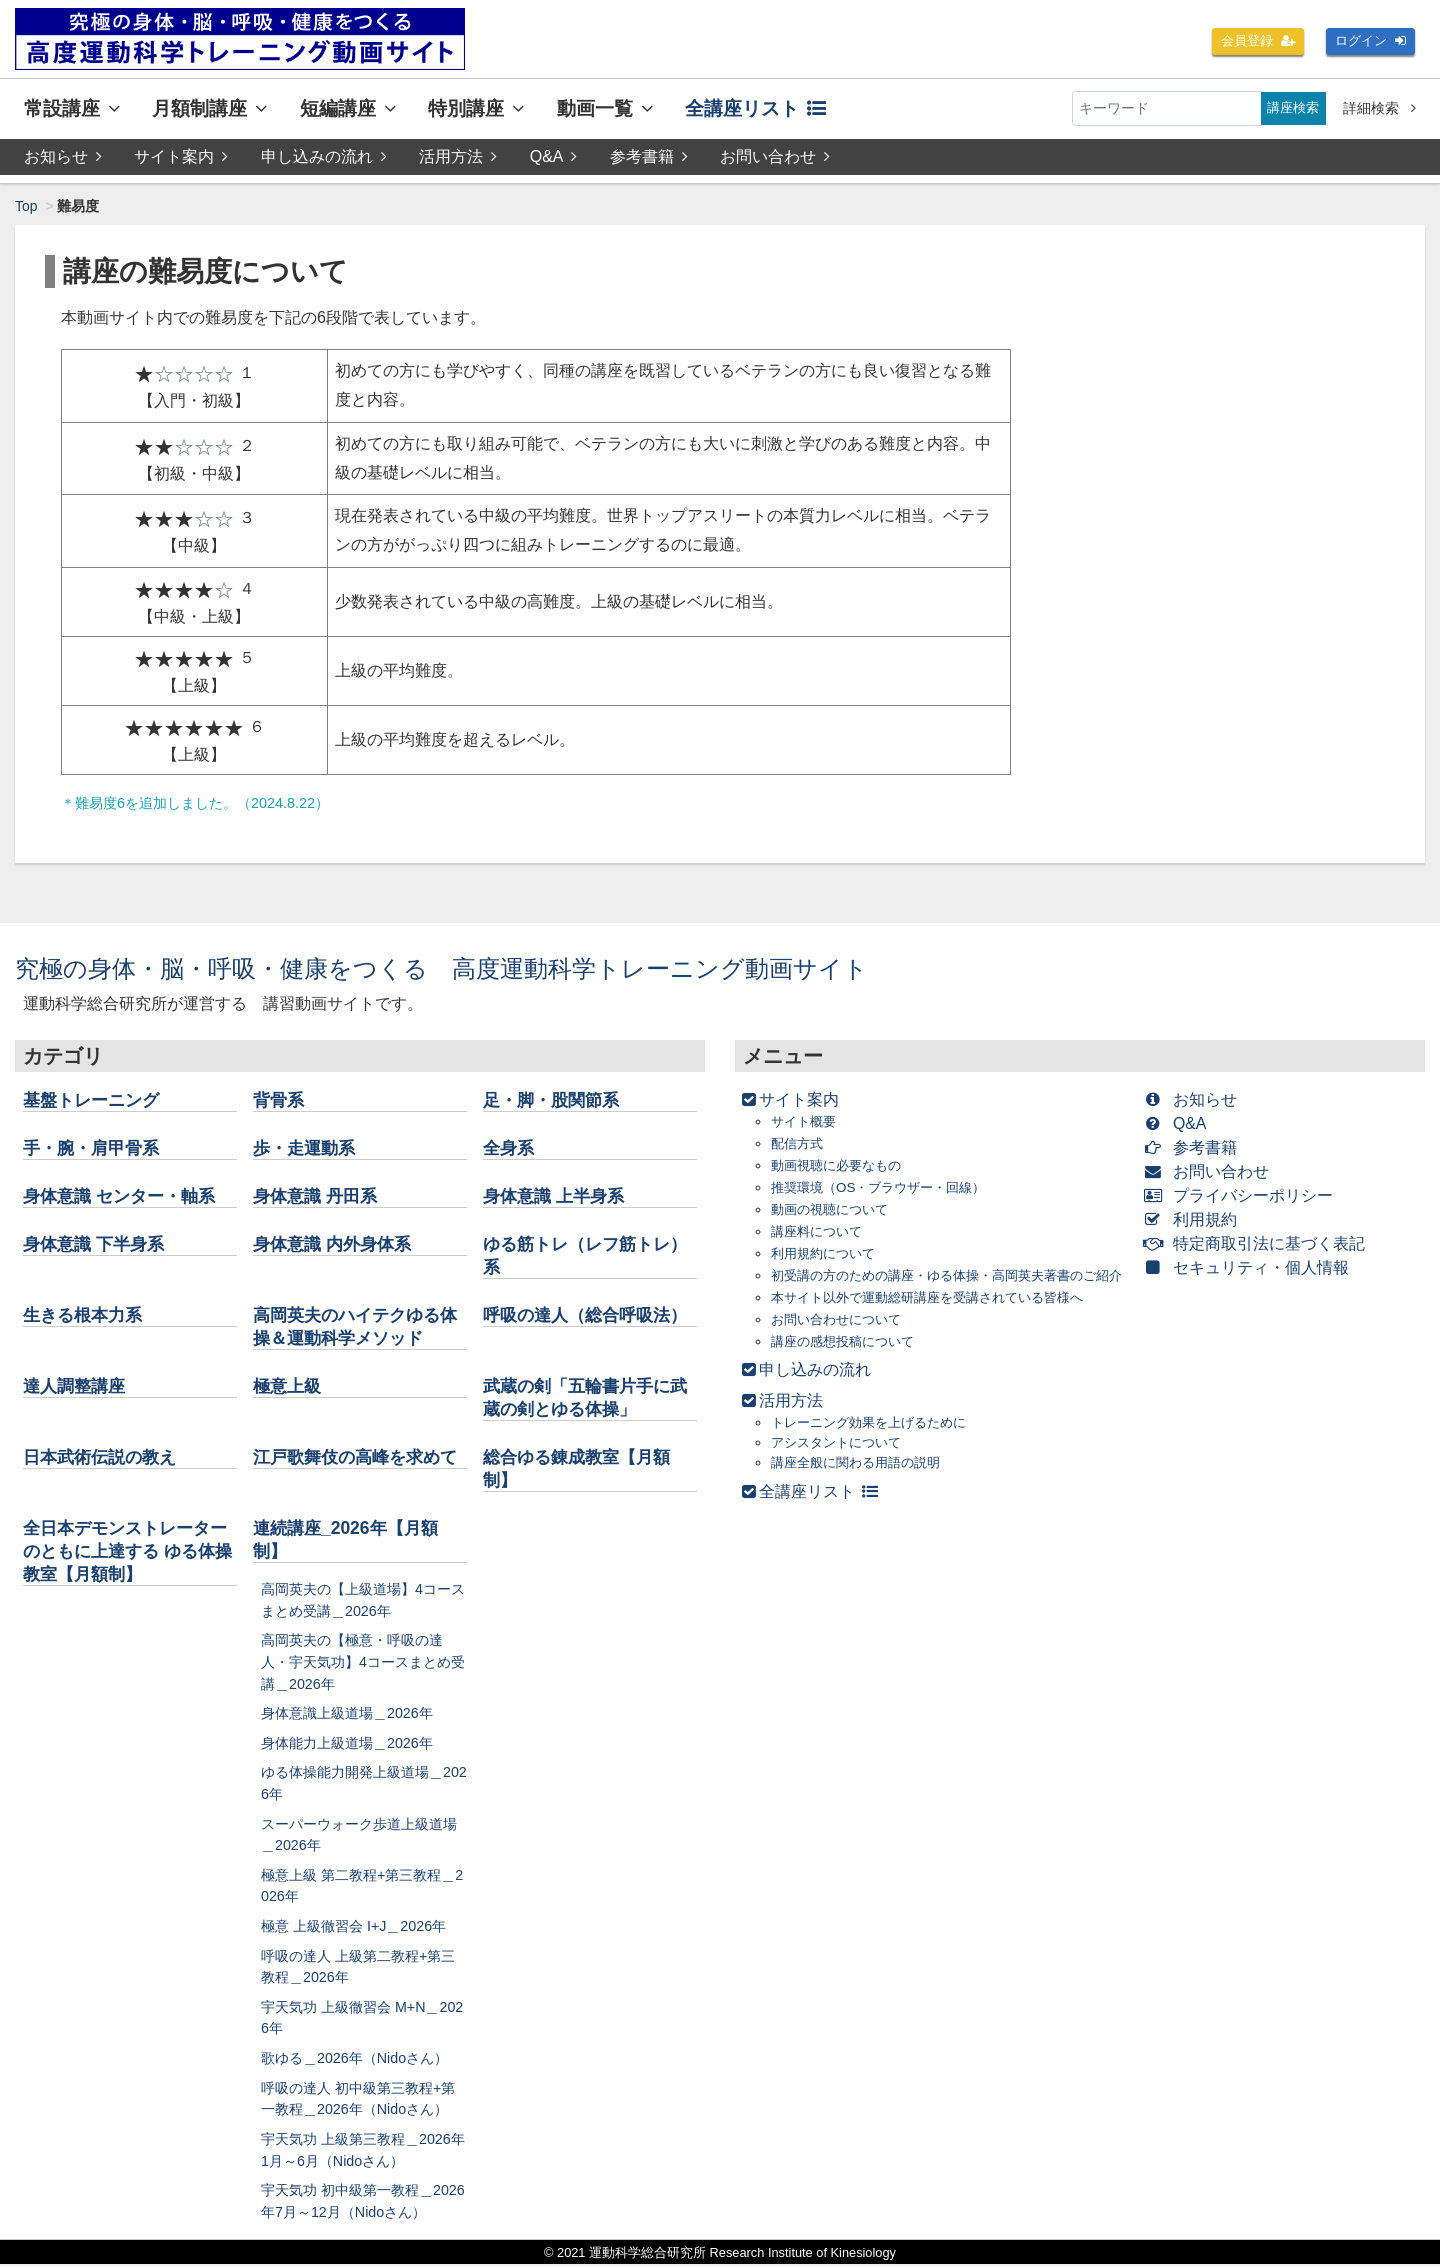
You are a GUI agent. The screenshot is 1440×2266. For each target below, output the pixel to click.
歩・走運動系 (307, 1148)
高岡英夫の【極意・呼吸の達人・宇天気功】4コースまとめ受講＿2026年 (363, 1663)
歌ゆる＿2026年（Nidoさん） (355, 2059)
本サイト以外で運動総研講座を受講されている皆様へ (939, 1317)
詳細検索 (1379, 108)
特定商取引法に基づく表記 (1258, 1243)
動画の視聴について (834, 1209)
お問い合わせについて (841, 1339)
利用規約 (1194, 1219)
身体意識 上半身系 (557, 1196)
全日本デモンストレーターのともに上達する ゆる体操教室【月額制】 (124, 1552)
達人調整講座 (77, 1387)
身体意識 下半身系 (97, 1244)
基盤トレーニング (95, 1100)
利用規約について (827, 1253)
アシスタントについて (841, 1463)
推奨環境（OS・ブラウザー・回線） (886, 1187)
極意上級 (289, 1387)
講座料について (820, 1231)
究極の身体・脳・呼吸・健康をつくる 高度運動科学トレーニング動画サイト (441, 968)
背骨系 (280, 1100)
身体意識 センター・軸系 (124, 1196)
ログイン (1368, 42)
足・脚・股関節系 (555, 1100)
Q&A (554, 156)
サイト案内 (181, 156)
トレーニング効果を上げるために (876, 1442)
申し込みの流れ (324, 156)
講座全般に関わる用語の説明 (862, 1483)
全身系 (510, 1148)
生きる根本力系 (86, 1315)
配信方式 (799, 1143)
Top (26, 206)
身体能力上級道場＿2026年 (347, 1744)
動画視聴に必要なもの (841, 1165)
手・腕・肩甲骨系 (95, 1148)
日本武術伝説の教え (104, 1458)
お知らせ (63, 156)
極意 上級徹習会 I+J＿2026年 (354, 1927)
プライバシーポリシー (1242, 1195)
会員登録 (1250, 42)
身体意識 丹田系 (318, 1196)
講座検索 (1291, 108)
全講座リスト (755, 108)
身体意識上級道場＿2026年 (347, 1714)
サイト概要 (806, 1121)
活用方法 (458, 156)
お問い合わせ (776, 156)
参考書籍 (649, 156)
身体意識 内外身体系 (336, 1244)
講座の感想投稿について (848, 1361)
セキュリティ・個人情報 (1250, 1267)
